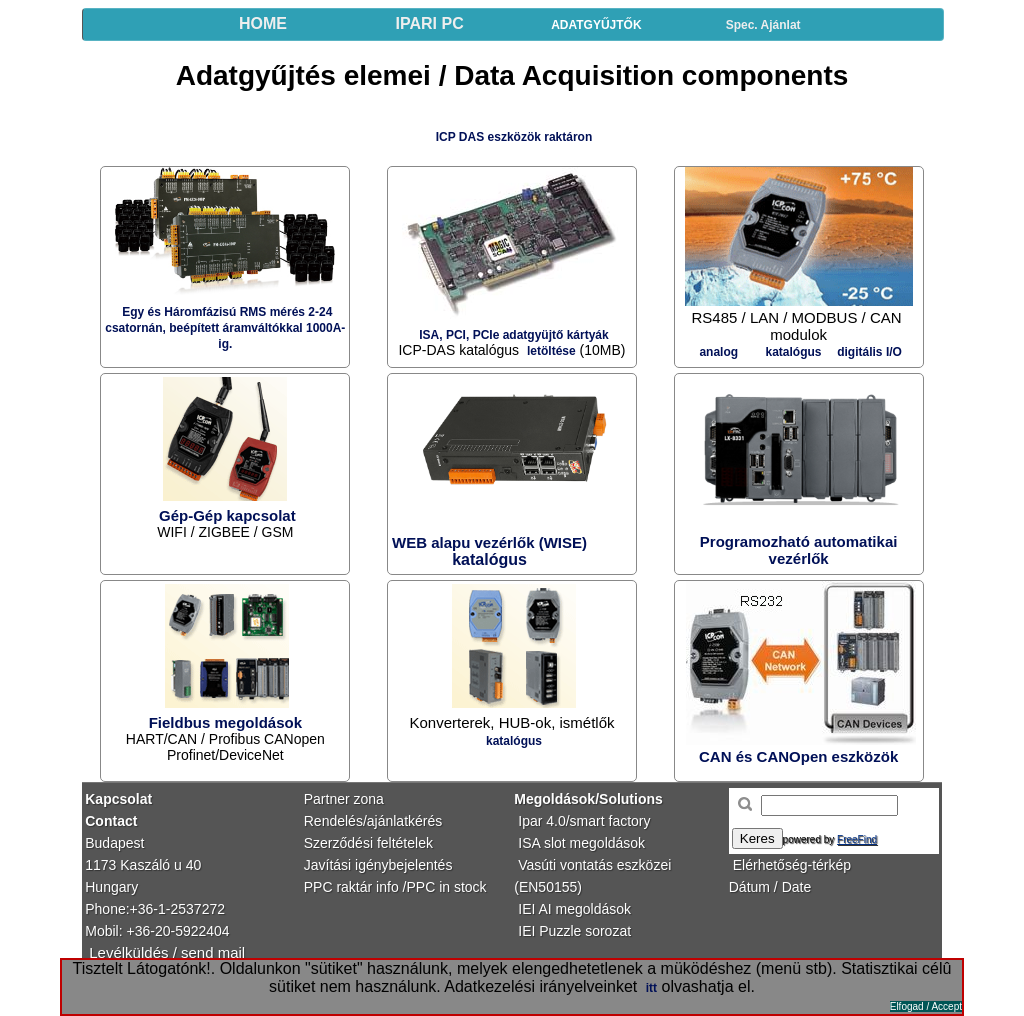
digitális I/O (869, 352)
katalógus (514, 741)
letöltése (551, 351)
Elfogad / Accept (926, 1006)
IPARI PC (430, 23)
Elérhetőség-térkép (792, 865)
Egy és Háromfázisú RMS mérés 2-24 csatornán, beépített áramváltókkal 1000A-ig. (225, 328)
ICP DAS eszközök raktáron (514, 137)
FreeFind (857, 839)
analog (718, 352)
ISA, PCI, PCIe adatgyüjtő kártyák (513, 335)
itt (651, 988)
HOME (263, 23)
